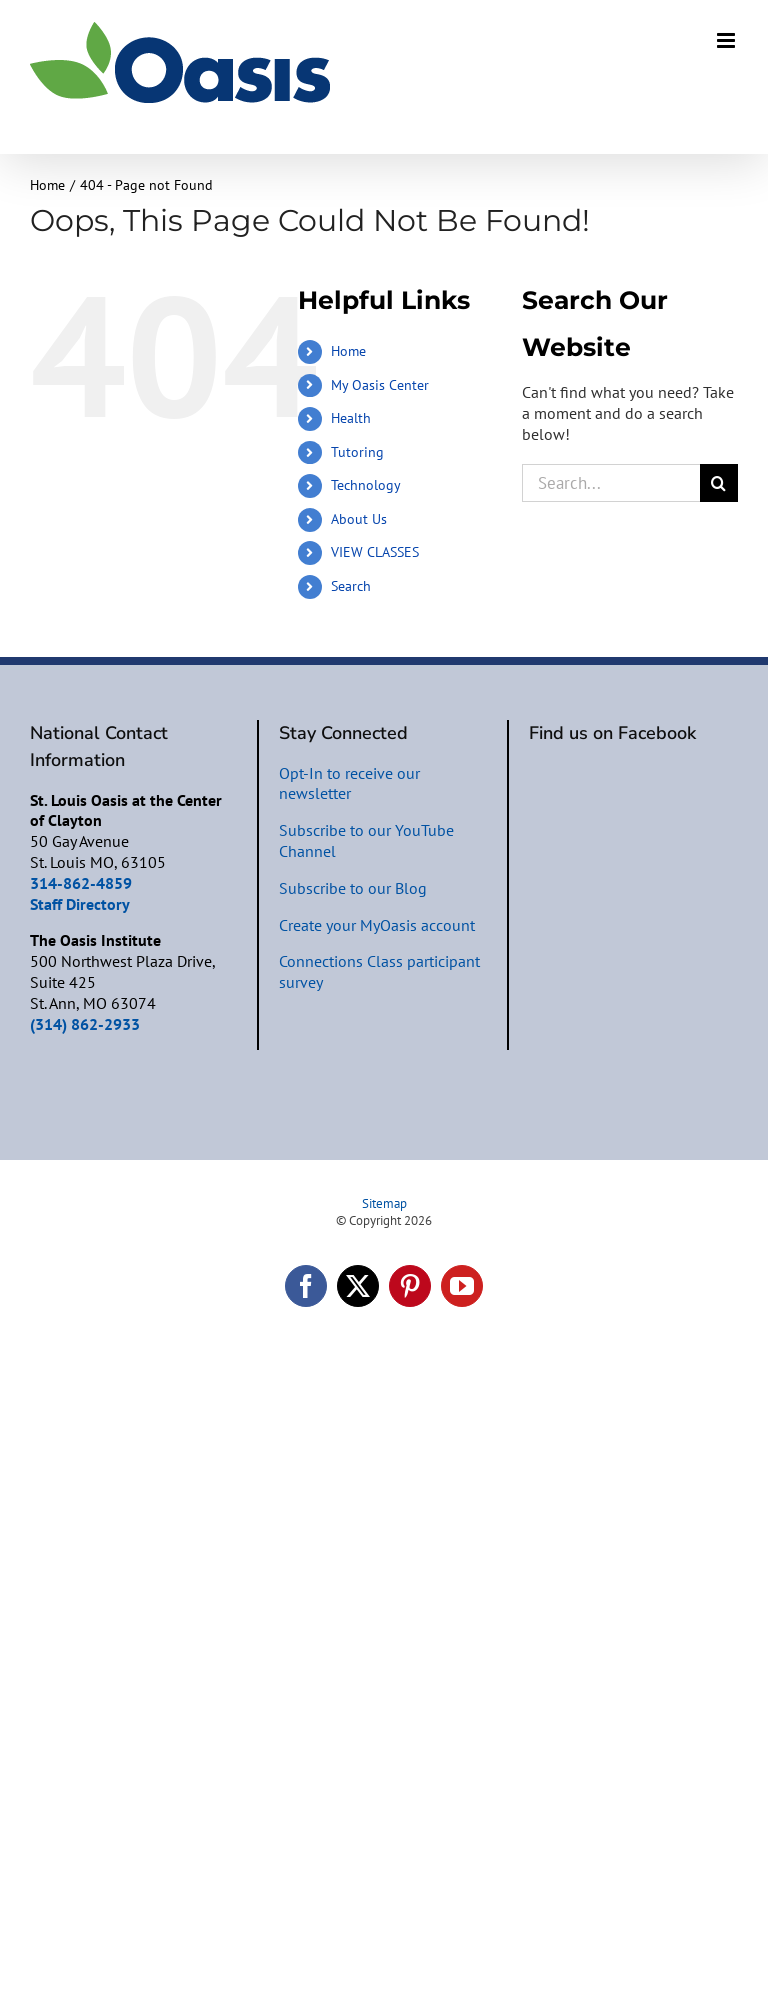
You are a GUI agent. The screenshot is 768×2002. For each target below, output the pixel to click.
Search (351, 586)
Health (351, 418)
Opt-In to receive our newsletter (349, 783)
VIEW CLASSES (375, 552)
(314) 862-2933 (85, 1024)
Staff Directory (80, 904)
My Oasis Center (380, 385)
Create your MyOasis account (377, 925)
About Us (359, 519)
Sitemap (384, 1203)
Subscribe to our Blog (353, 888)
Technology (366, 485)
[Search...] (611, 483)
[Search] (719, 483)
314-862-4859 (81, 883)
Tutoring (357, 452)
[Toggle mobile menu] (727, 40)
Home (348, 351)
